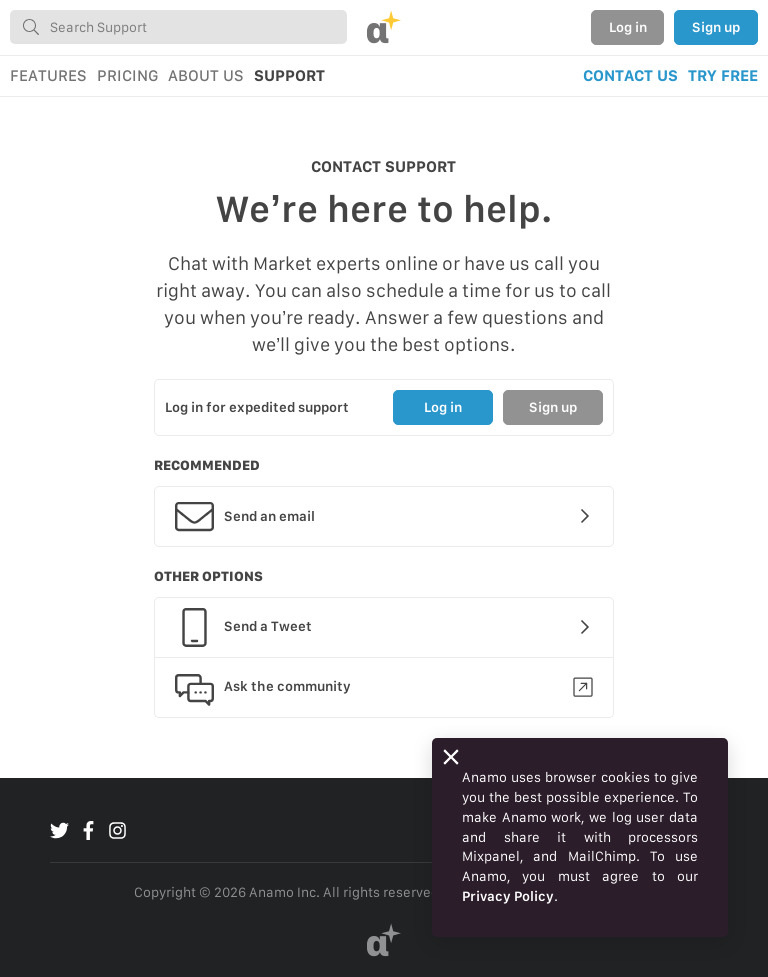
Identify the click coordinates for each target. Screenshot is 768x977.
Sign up (716, 27)
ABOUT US (206, 75)
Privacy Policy (508, 896)
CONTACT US (630, 75)
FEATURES (48, 75)
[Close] (451, 757)
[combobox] (178, 27)
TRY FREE (723, 75)
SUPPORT (289, 75)
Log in (628, 27)
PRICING (127, 75)
